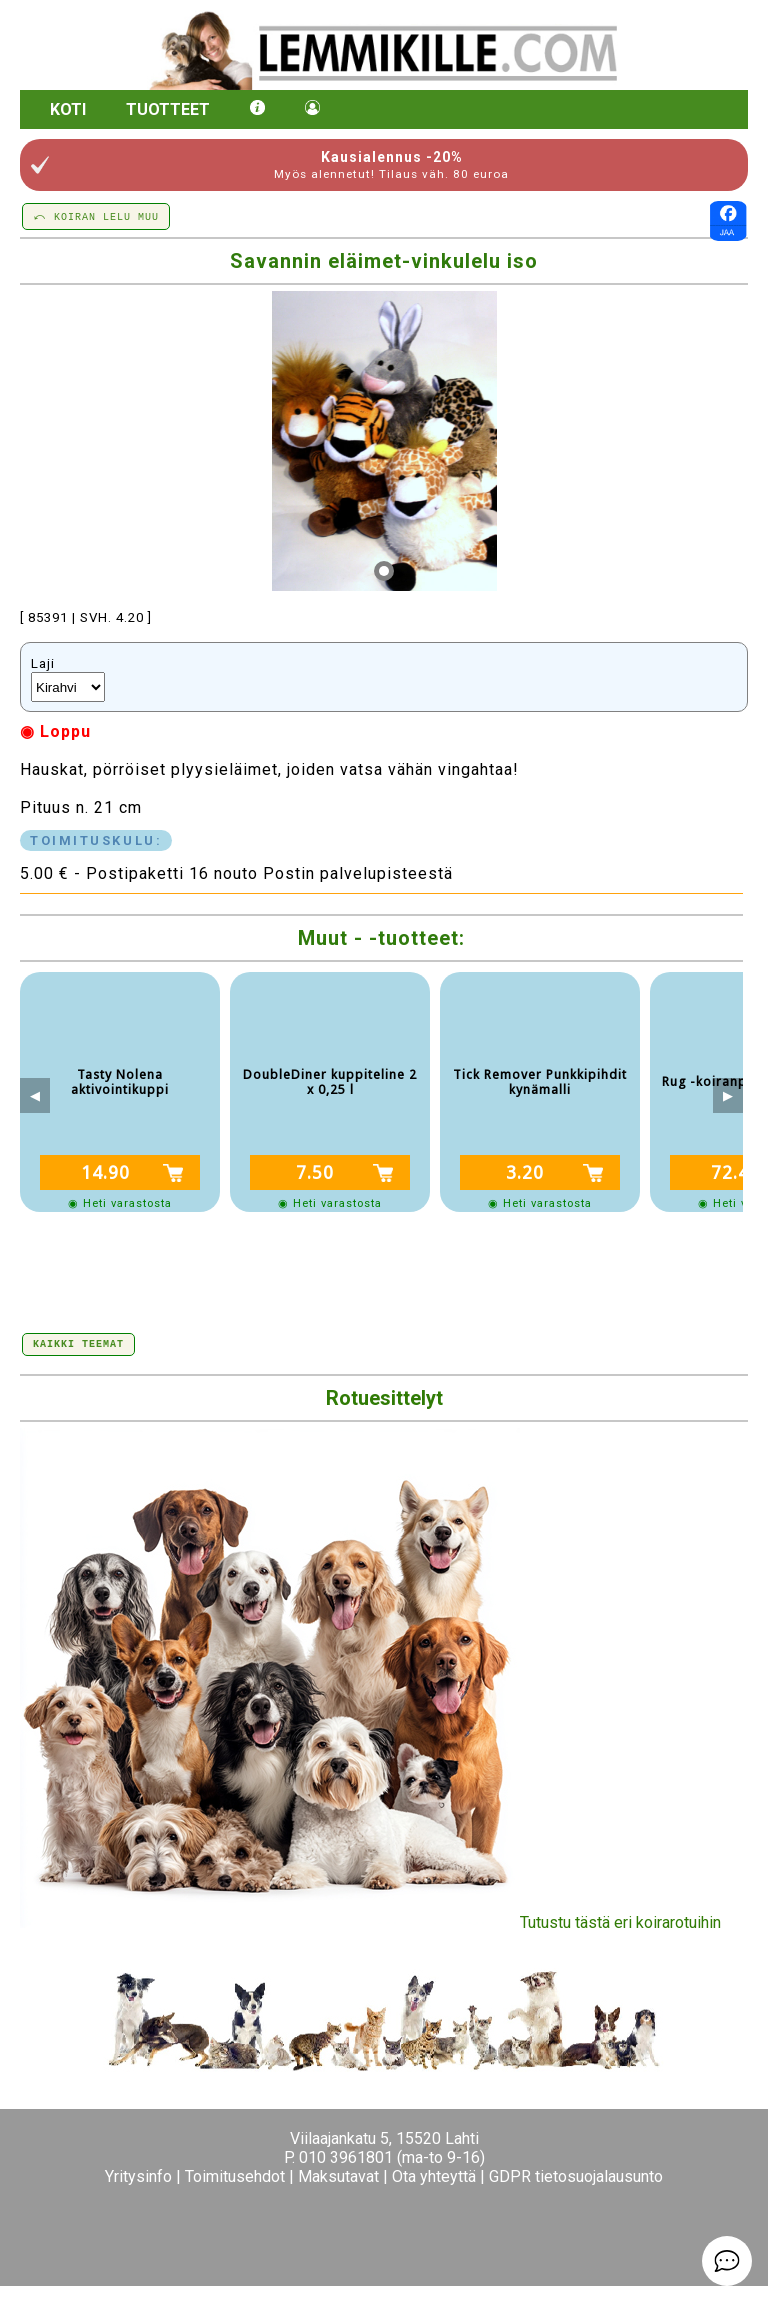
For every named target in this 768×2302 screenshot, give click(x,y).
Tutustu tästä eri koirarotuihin (370, 1922)
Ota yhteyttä (434, 2176)
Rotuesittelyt (384, 1398)
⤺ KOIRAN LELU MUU (96, 216)
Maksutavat (338, 2176)
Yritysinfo (138, 2176)
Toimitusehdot (235, 2176)
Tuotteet (168, 109)
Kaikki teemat (78, 1343)
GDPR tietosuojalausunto (576, 2176)
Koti (68, 109)
